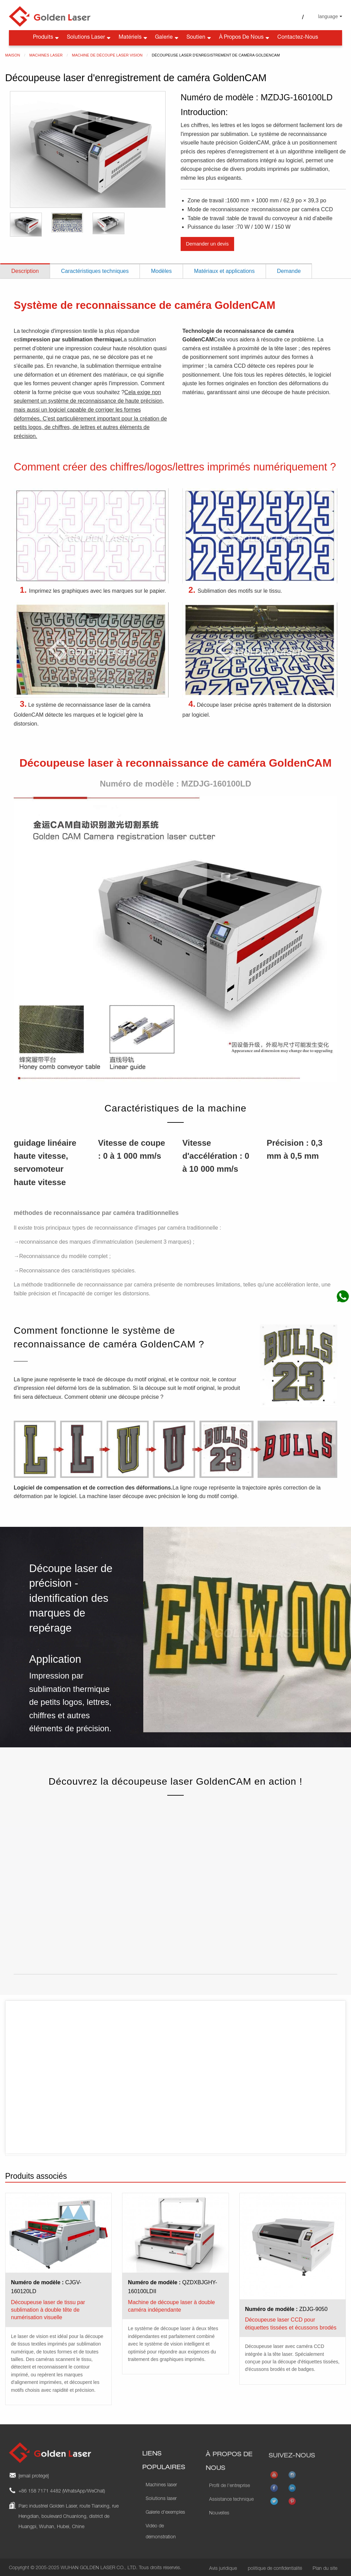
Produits (46, 35)
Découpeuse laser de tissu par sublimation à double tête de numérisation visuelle (48, 2306)
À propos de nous (244, 35)
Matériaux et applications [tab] (224, 268)
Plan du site (325, 2566)
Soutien (199, 35)
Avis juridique (223, 2566)
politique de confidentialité (275, 2566)
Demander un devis (207, 241)
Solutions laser (89, 35)
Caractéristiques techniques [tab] (95, 268)
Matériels (133, 35)
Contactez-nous (297, 35)
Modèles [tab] (161, 268)
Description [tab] (25, 268)
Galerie (167, 35)
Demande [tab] (289, 268)
